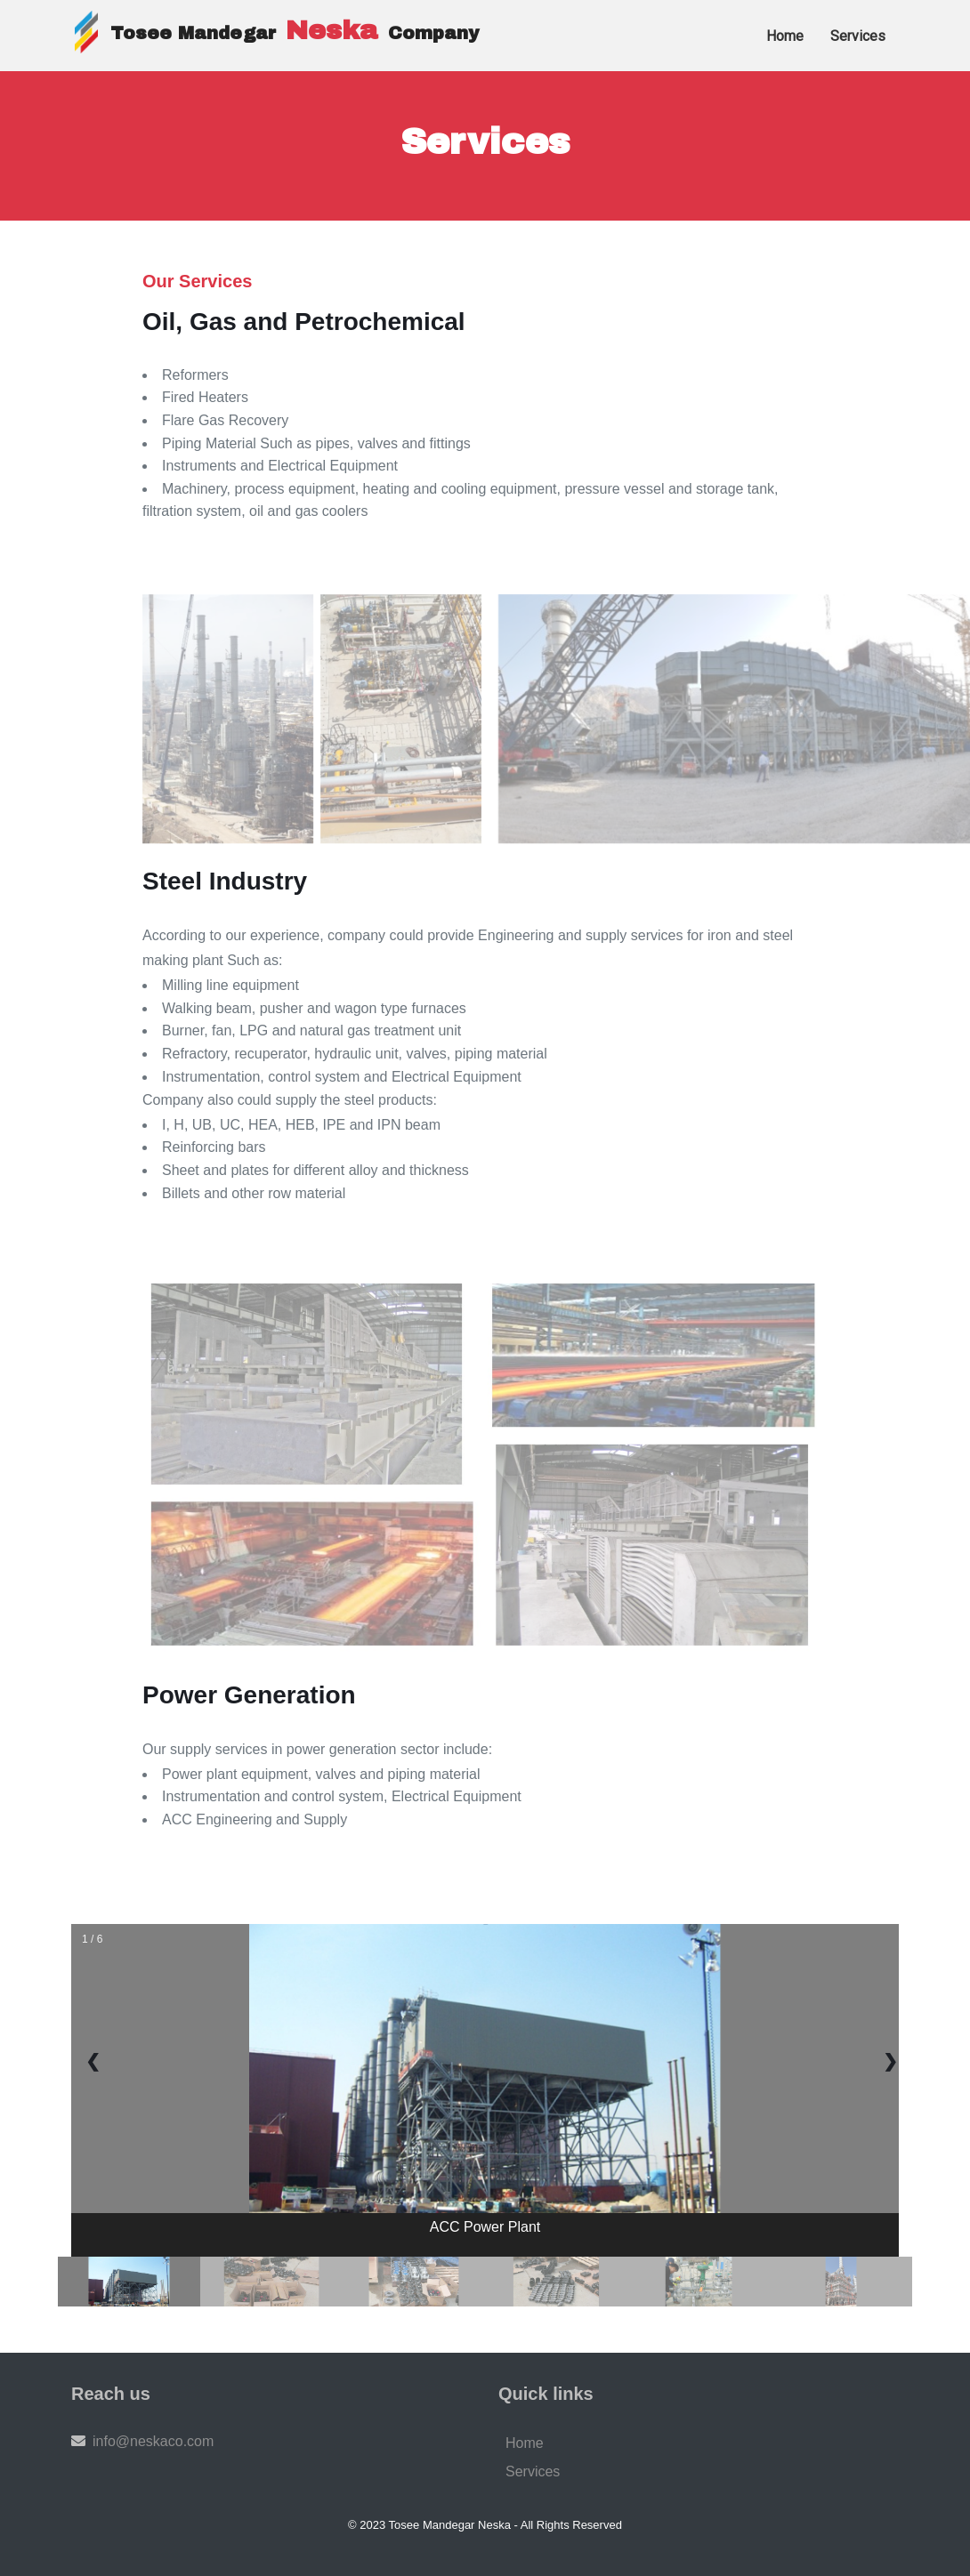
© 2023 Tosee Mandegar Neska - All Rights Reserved (485, 2525)
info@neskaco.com (153, 2441)
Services (532, 2471)
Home (524, 2443)
